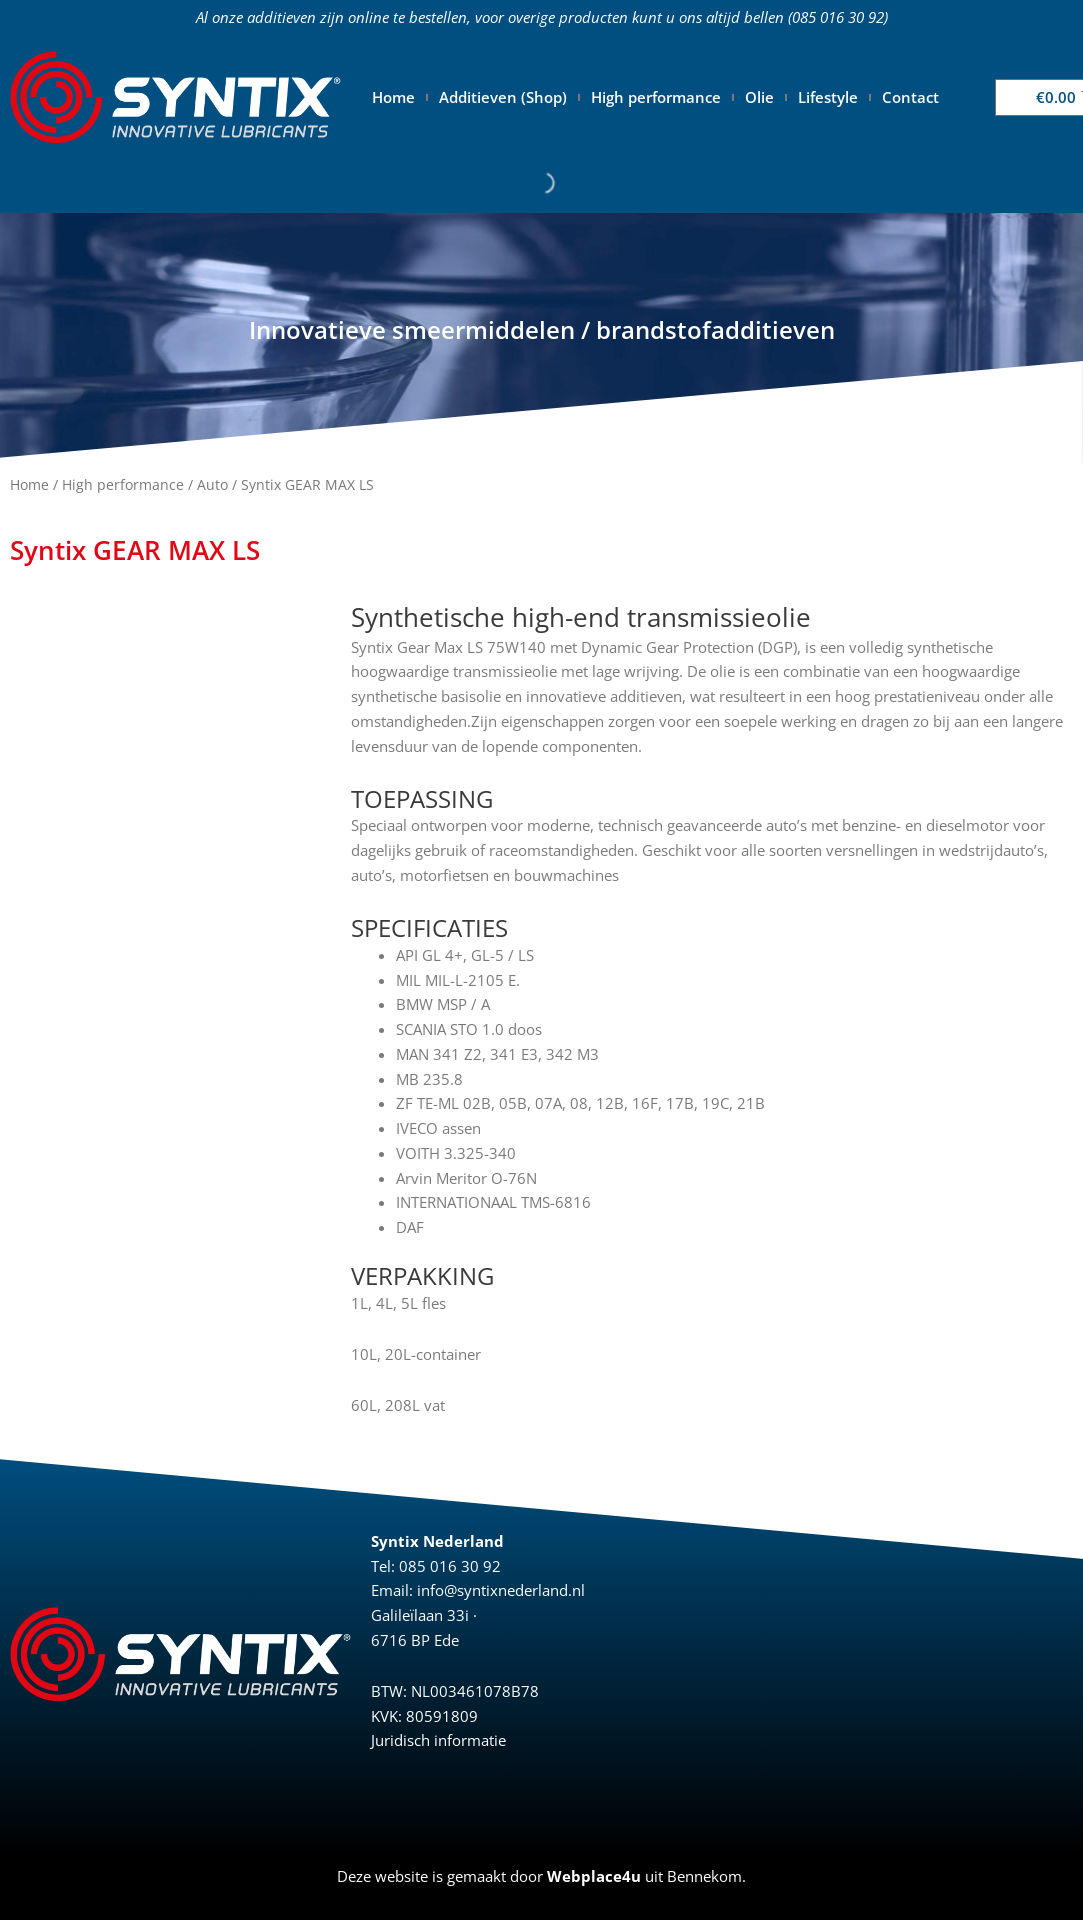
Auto (212, 484)
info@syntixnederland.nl (501, 1590)
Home (393, 97)
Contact (910, 97)
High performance (656, 97)
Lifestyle (828, 97)
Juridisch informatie (438, 1740)
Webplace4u (594, 1876)
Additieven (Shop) (503, 97)
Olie (759, 97)
